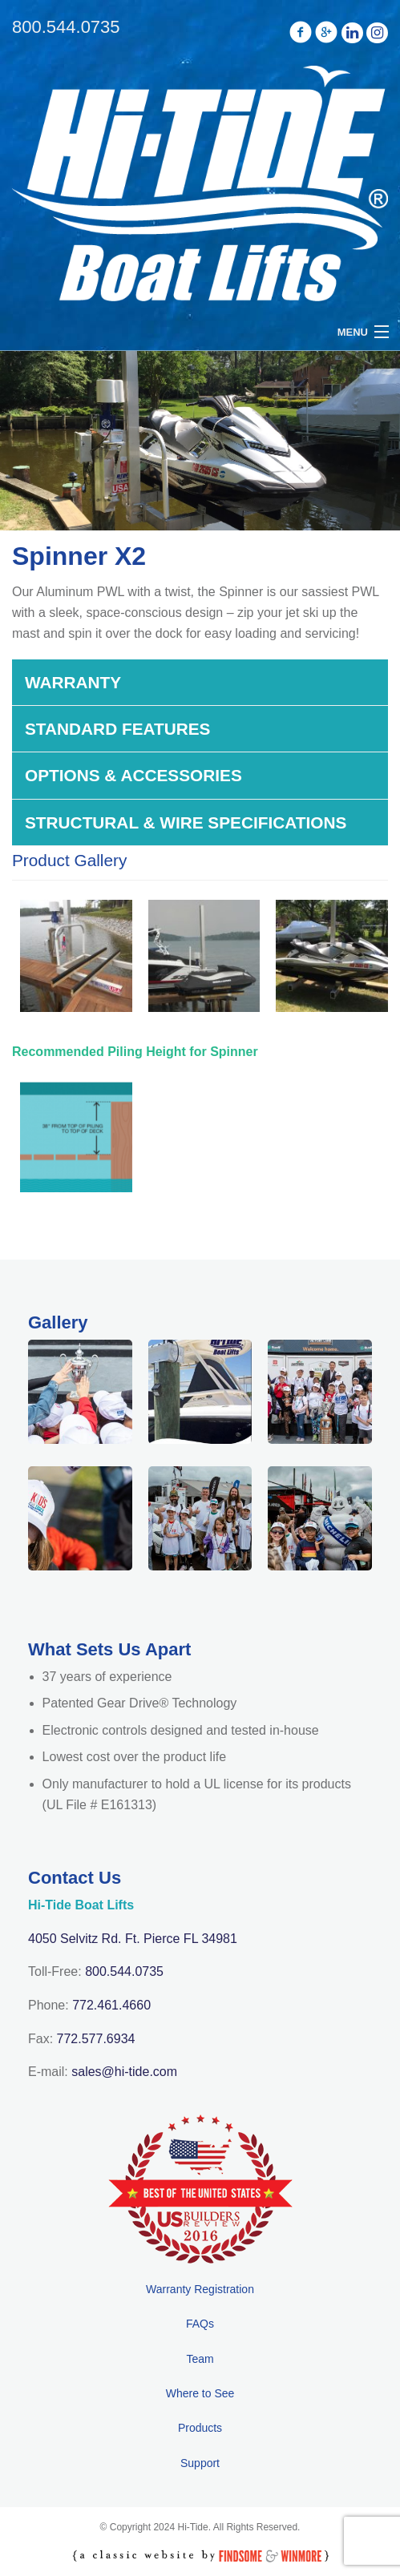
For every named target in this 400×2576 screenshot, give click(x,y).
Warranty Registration (200, 2289)
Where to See (200, 2393)
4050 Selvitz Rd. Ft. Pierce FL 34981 (132, 1938)
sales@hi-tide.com (124, 2071)
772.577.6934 (96, 2039)
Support (200, 2463)
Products (200, 2427)
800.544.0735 (124, 1971)
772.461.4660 (111, 2005)
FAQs (200, 2323)
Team (199, 2358)
